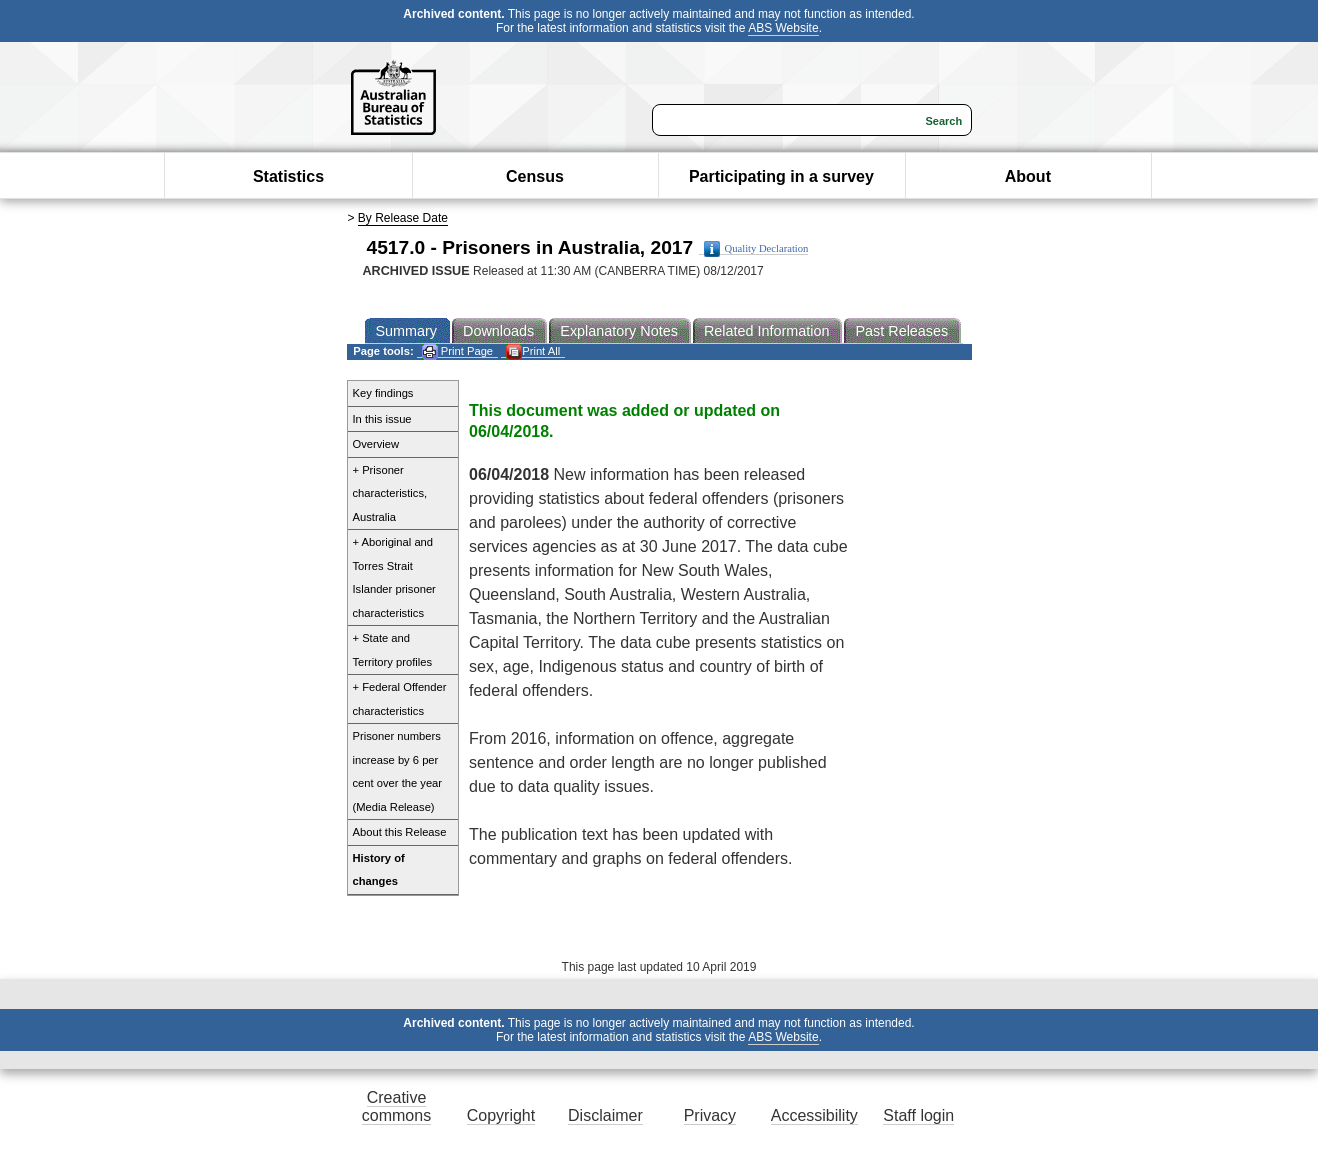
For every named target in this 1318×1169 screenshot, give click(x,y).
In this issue (382, 419)
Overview (376, 444)
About (1028, 176)
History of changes (379, 870)
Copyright (501, 1115)
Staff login (918, 1115)
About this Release (400, 832)
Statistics (288, 176)
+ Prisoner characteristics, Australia (390, 493)
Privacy (710, 1115)
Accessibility (814, 1115)
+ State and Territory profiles (393, 650)
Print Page (457, 351)
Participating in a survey (781, 176)
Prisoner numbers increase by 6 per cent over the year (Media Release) (398, 771)
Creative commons (396, 1106)
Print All (533, 351)
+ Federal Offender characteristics (400, 699)
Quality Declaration (756, 249)
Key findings (383, 393)
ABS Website (783, 28)
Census (535, 176)
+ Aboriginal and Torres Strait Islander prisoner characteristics (394, 577)
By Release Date (403, 218)
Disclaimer (605, 1115)
